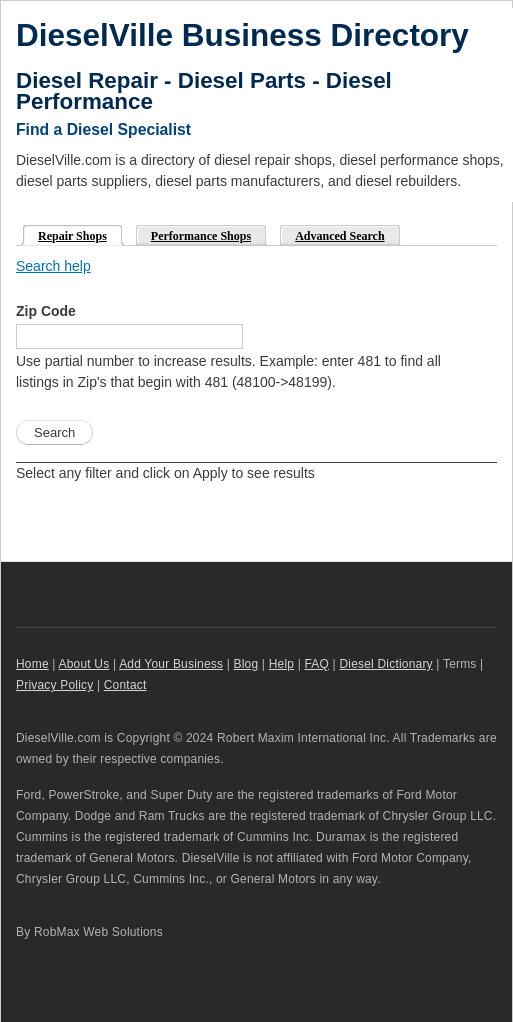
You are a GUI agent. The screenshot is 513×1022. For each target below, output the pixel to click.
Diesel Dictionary (385, 664)
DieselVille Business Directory (242, 35)
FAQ (317, 664)
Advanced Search (339, 236)
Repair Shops (66, 234)
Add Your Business (171, 664)
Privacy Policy (54, 685)
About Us (84, 664)
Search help (53, 266)
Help (281, 664)
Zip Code (46, 311)
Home (32, 664)
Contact (125, 685)
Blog (246, 664)
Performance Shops (201, 236)
